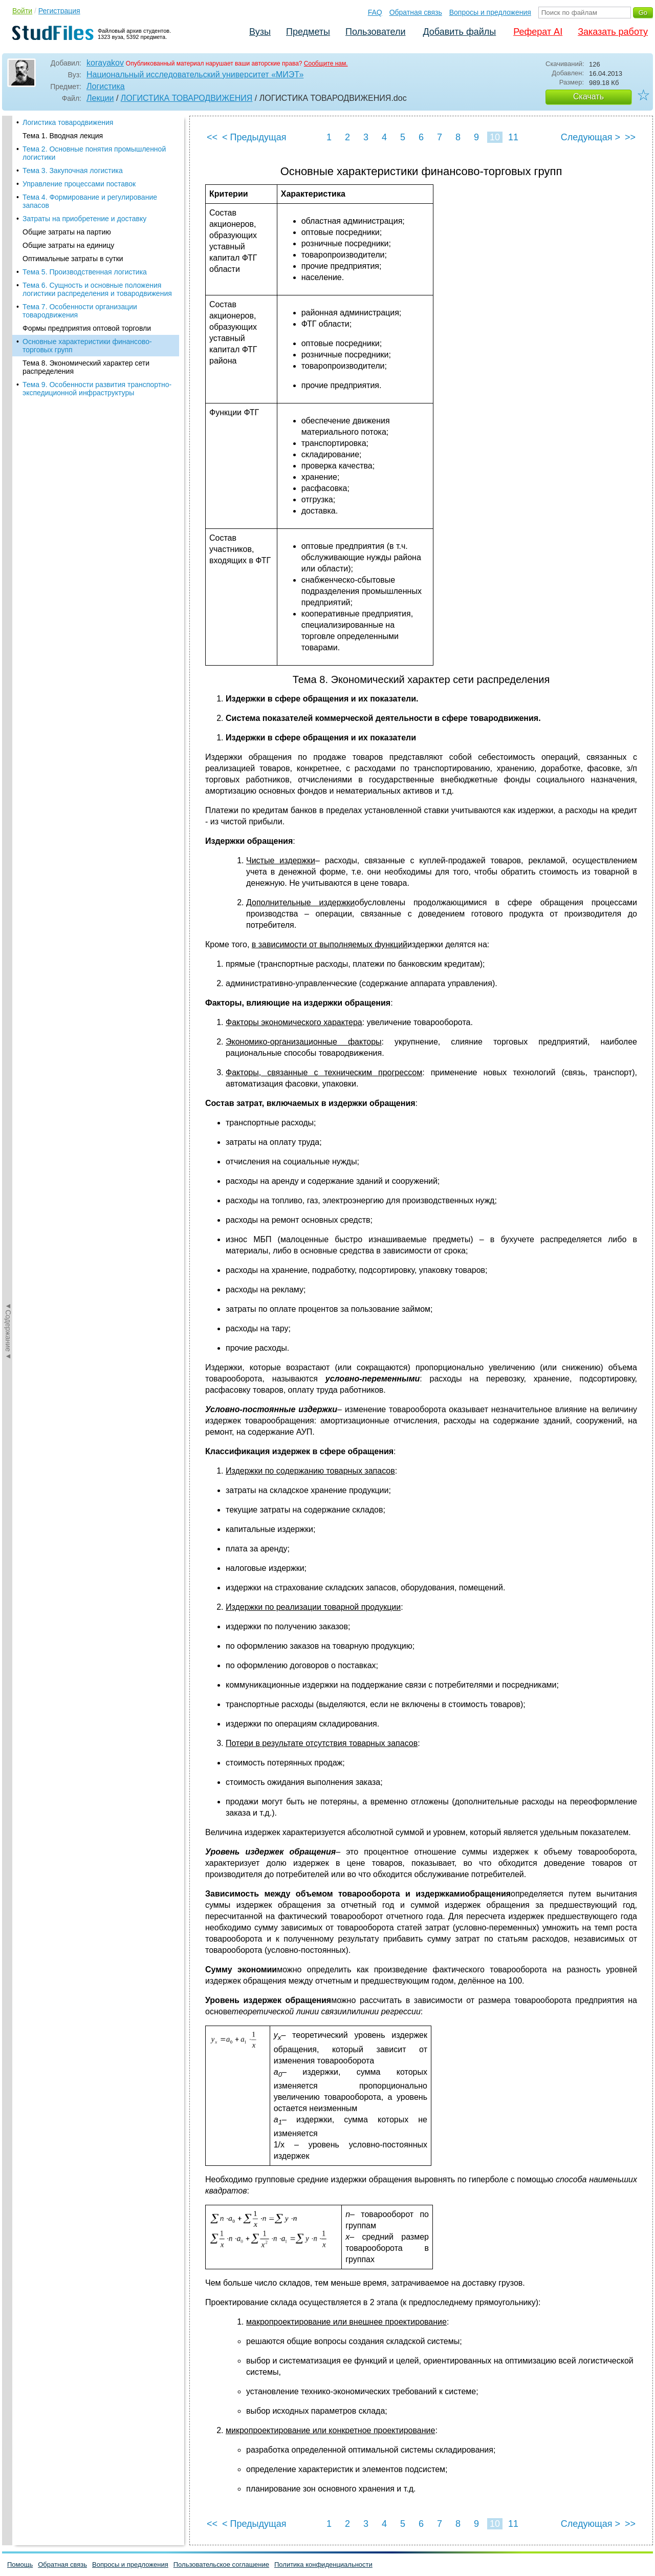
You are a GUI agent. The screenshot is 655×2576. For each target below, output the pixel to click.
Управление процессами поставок (79, 184)
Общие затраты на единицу (68, 245)
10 (495, 137)
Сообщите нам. (326, 63)
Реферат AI (537, 32)
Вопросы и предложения (490, 12)
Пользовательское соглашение (221, 2564)
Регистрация (59, 11)
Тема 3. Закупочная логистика (73, 170)
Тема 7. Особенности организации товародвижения (80, 311)
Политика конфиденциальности (323, 2564)
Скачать (588, 96)
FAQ (375, 12)
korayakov (105, 62)
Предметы (308, 32)
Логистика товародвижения (68, 122)
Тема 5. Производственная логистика (85, 272)
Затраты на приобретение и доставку (84, 219)
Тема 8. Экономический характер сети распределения (86, 367)
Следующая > (590, 137)
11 (513, 137)
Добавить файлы (459, 32)
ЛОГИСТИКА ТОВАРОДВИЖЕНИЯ (187, 98)
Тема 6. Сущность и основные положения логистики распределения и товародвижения (97, 289)
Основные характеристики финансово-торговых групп (87, 345)
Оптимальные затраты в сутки (73, 258)
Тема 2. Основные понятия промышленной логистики (94, 153)
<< (212, 137)
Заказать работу (613, 32)
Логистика (105, 86)
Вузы (260, 32)
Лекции (100, 98)
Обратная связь (415, 12)
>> (630, 137)
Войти (22, 11)
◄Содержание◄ (8, 295)
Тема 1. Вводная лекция (63, 136)
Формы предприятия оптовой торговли (87, 328)
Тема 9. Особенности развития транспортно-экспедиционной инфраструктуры (97, 388)
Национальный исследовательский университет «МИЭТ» (194, 74)
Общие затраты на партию (67, 232)
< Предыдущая (254, 137)
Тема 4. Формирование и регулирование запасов (90, 201)
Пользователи (375, 32)
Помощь (20, 2564)
